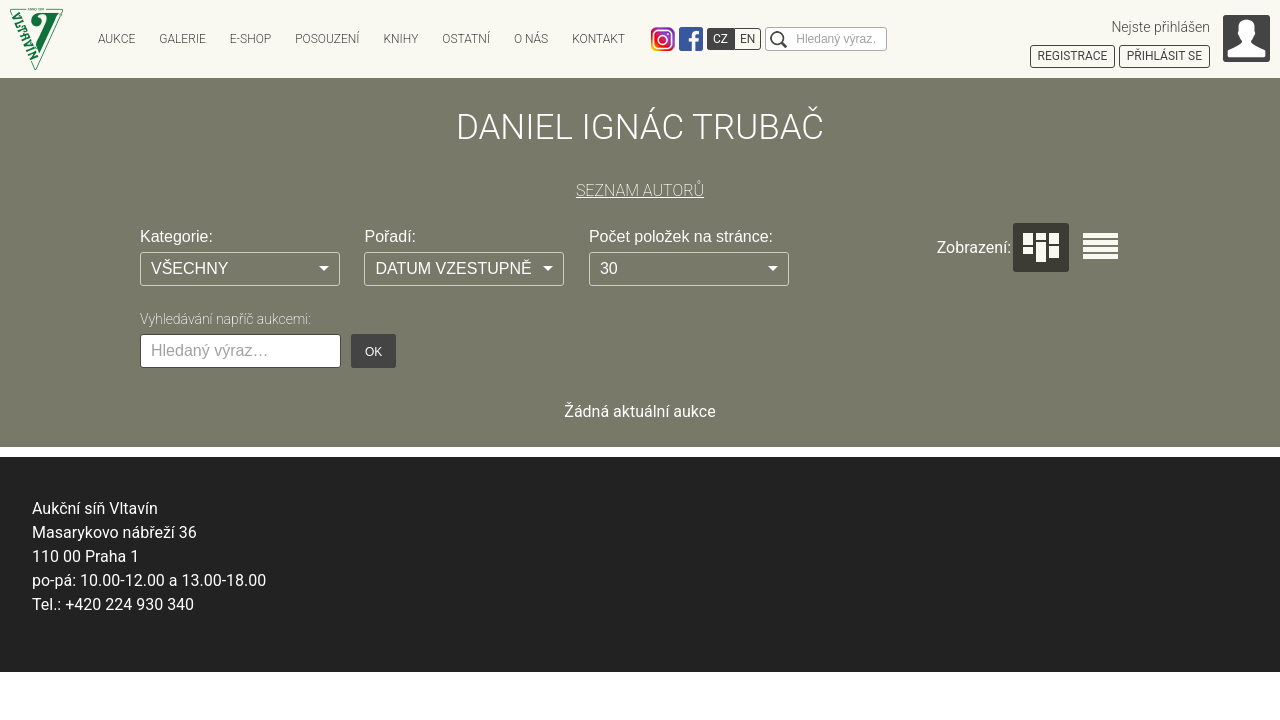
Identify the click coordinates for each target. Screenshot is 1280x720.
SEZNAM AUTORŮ (640, 190)
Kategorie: (176, 236)
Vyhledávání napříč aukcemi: (225, 319)
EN (747, 39)
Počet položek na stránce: (681, 236)
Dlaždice (1041, 247)
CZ (720, 39)
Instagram (663, 39)
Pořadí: (390, 236)
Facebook (691, 39)
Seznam (1100, 246)
